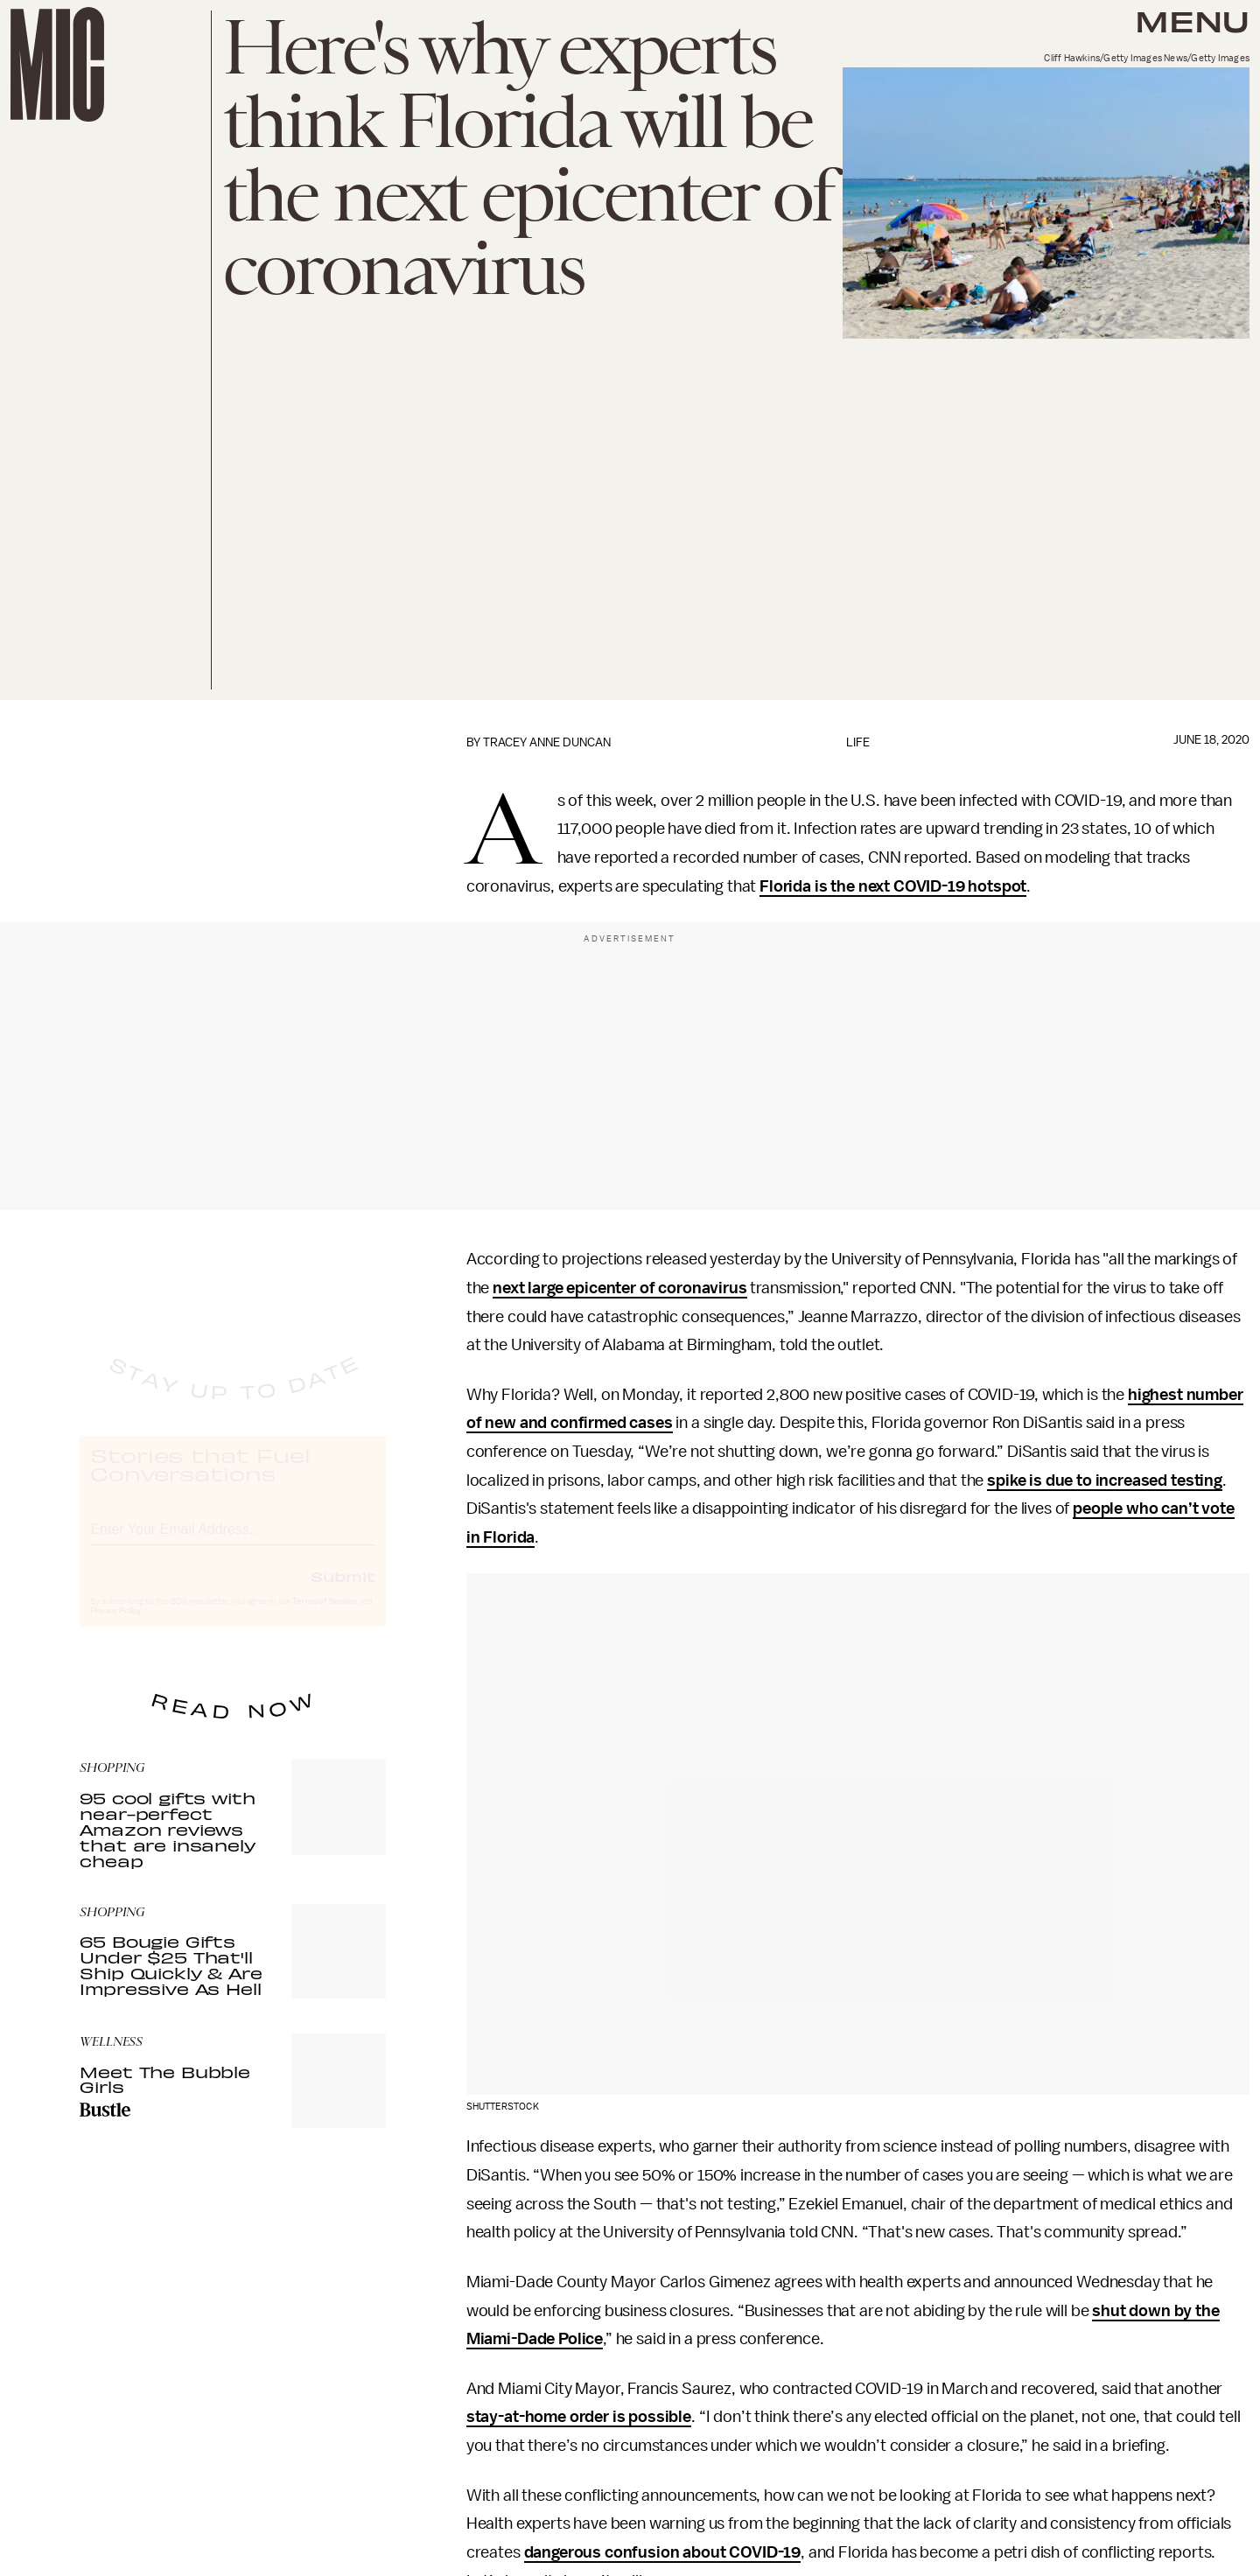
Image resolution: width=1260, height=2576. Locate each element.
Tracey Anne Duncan (547, 742)
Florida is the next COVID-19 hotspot (893, 886)
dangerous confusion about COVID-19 (663, 2552)
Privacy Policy (115, 1626)
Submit (343, 1591)
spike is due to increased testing (1104, 1480)
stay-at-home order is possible (578, 2417)
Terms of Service (324, 1617)
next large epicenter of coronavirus (619, 1288)
